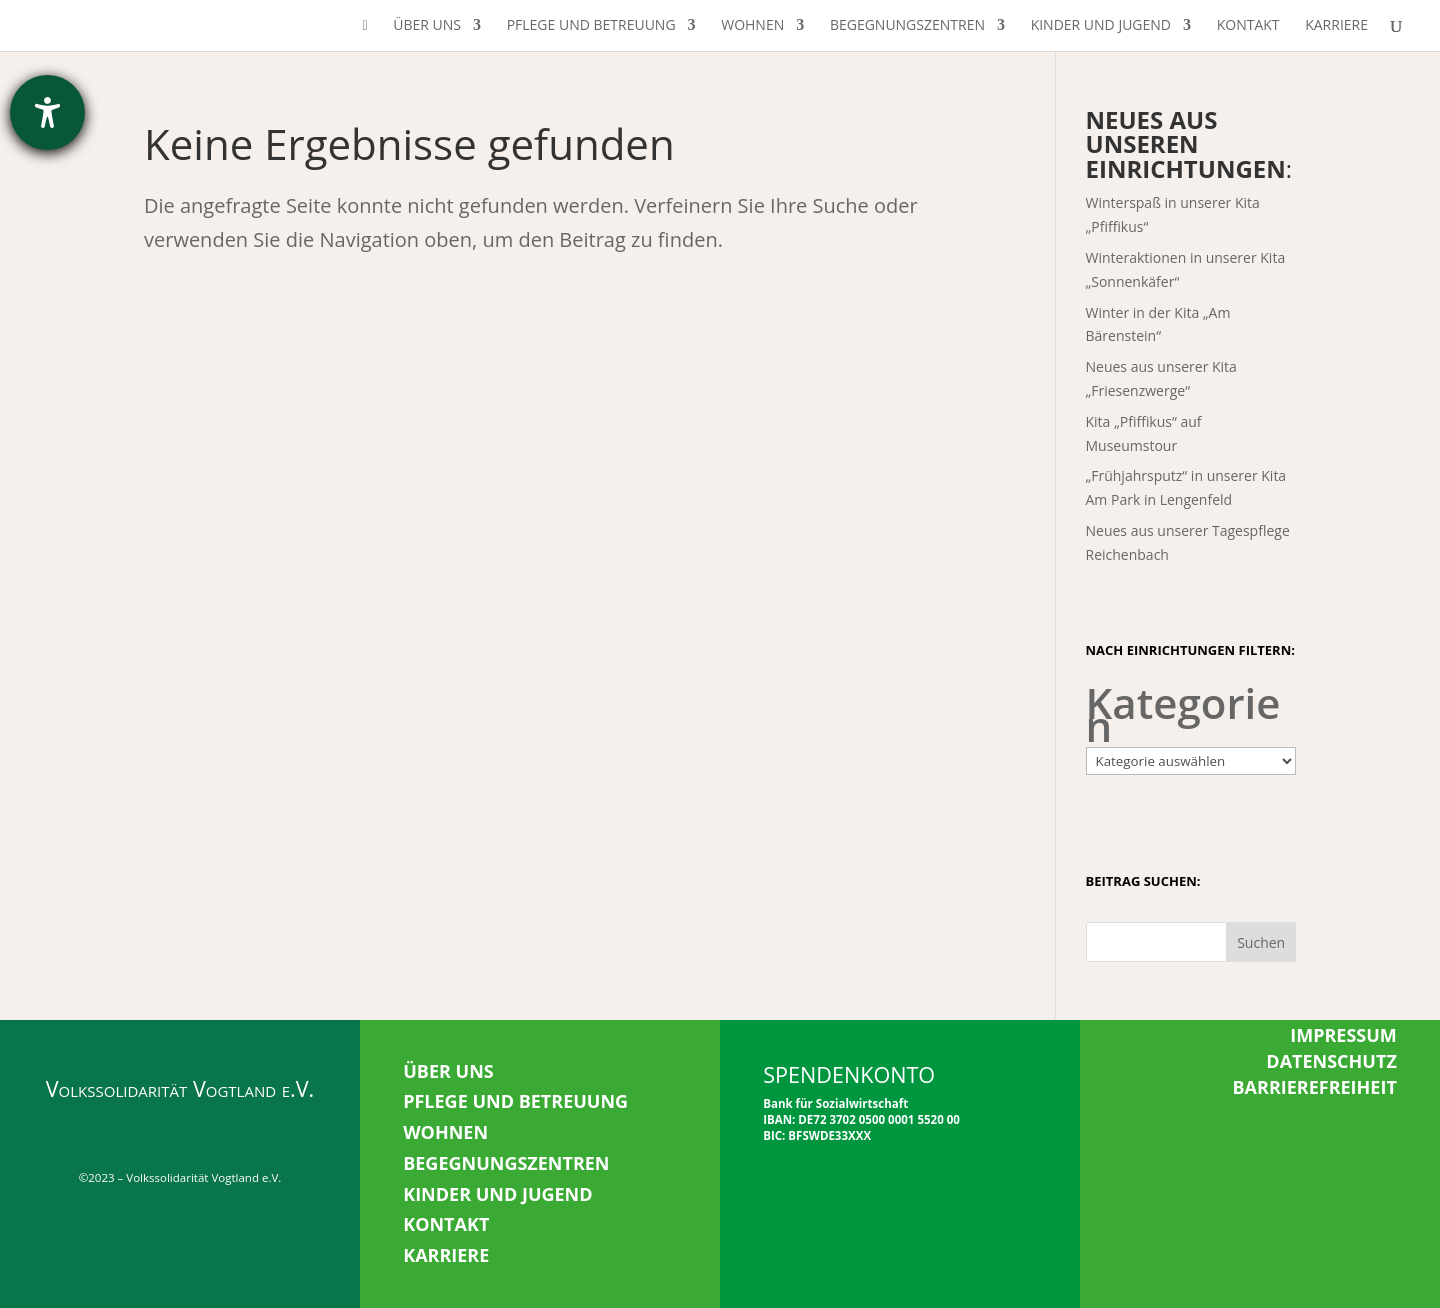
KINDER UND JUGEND (497, 1194)
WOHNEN (445, 1132)
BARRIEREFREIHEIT (1314, 1087)
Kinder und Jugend (1101, 26)
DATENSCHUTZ (1331, 1061)
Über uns (427, 26)
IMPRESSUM (1343, 1035)
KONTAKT (446, 1224)
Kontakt (1248, 26)
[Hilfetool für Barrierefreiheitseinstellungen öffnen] (47, 112)
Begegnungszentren (907, 26)
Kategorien (1183, 715)
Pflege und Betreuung (591, 26)
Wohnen (752, 26)
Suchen (1261, 942)
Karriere (1336, 26)
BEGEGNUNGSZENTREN (506, 1163)
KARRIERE (446, 1255)
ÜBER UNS (448, 1071)
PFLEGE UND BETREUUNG (515, 1101)
